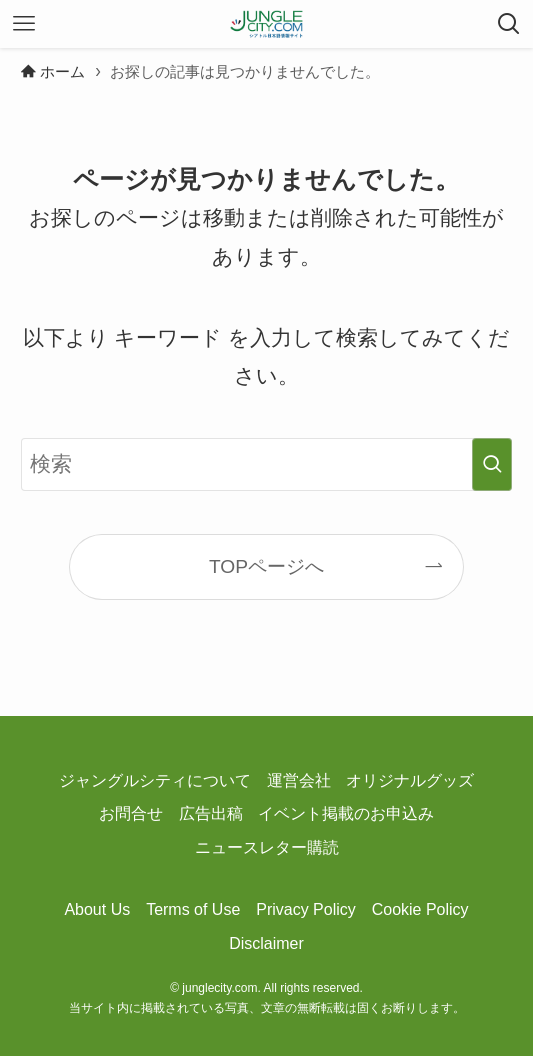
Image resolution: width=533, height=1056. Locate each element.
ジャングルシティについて (155, 780)
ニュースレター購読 (267, 847)
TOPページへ (266, 566)
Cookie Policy (420, 909)
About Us (97, 909)
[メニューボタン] (24, 24)
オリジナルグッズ (410, 780)
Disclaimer (266, 943)
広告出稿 (211, 813)
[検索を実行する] (492, 464)
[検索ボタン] (509, 24)
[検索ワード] (266, 464)
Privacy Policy (305, 909)
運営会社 (299, 780)
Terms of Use (193, 909)
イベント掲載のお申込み (346, 813)
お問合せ (131, 813)
